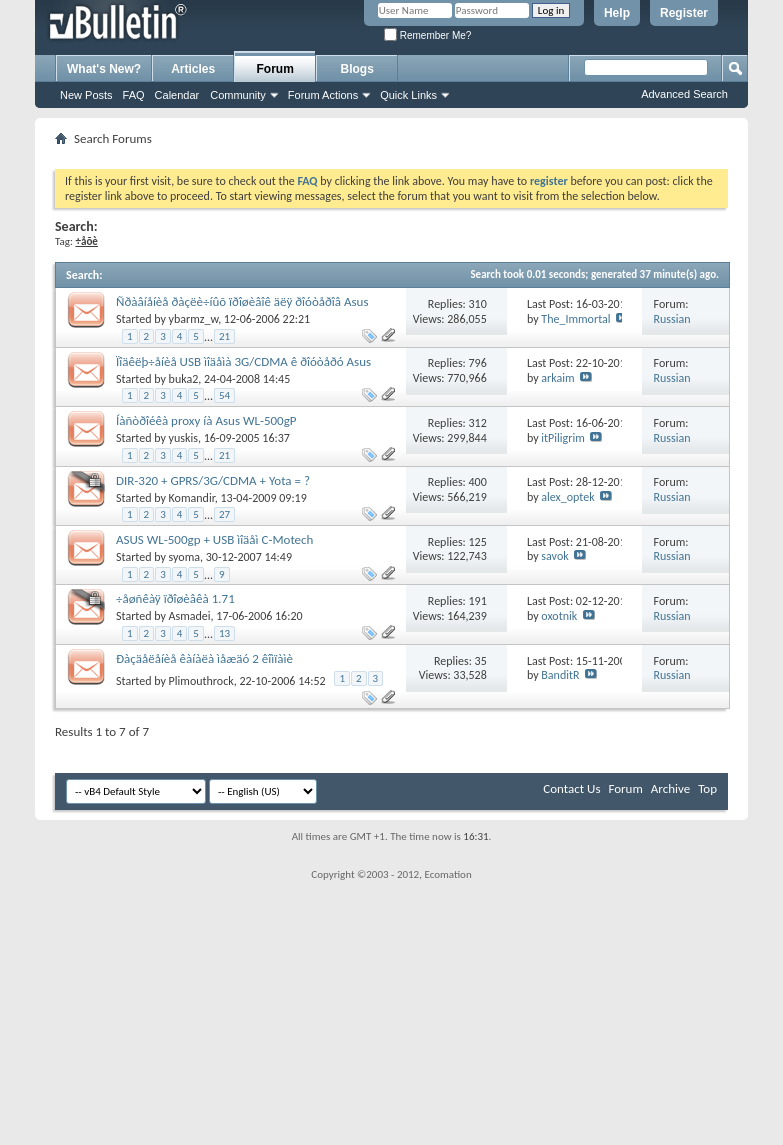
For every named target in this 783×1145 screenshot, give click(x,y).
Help (617, 13)
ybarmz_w (194, 319)
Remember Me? (427, 35)
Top (707, 788)
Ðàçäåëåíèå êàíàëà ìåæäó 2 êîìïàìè (204, 658)
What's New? (104, 69)
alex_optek (567, 497)
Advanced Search (684, 94)
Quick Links (408, 95)
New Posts (86, 95)
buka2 (184, 379)
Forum (275, 69)
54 (224, 395)
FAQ (134, 95)
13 (224, 633)
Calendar (177, 95)
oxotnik (559, 616)
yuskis (183, 438)
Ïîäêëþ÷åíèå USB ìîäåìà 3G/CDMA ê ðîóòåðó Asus (243, 361)
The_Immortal (575, 319)
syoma (184, 557)
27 (224, 514)
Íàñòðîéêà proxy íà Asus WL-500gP (206, 420)
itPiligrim (562, 438)
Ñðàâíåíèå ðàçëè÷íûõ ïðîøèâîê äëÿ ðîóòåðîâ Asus (242, 301)
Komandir (192, 498)
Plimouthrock (201, 681)
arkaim (557, 378)
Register (684, 13)
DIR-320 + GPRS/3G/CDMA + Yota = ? (213, 480)
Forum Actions (323, 95)
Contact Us (571, 788)
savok (554, 556)
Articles (193, 69)
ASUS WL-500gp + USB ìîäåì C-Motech (214, 539)
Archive (670, 788)
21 (224, 336)
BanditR (560, 675)
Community (238, 95)
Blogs (357, 69)
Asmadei (190, 616)
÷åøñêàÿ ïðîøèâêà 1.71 (175, 598)
